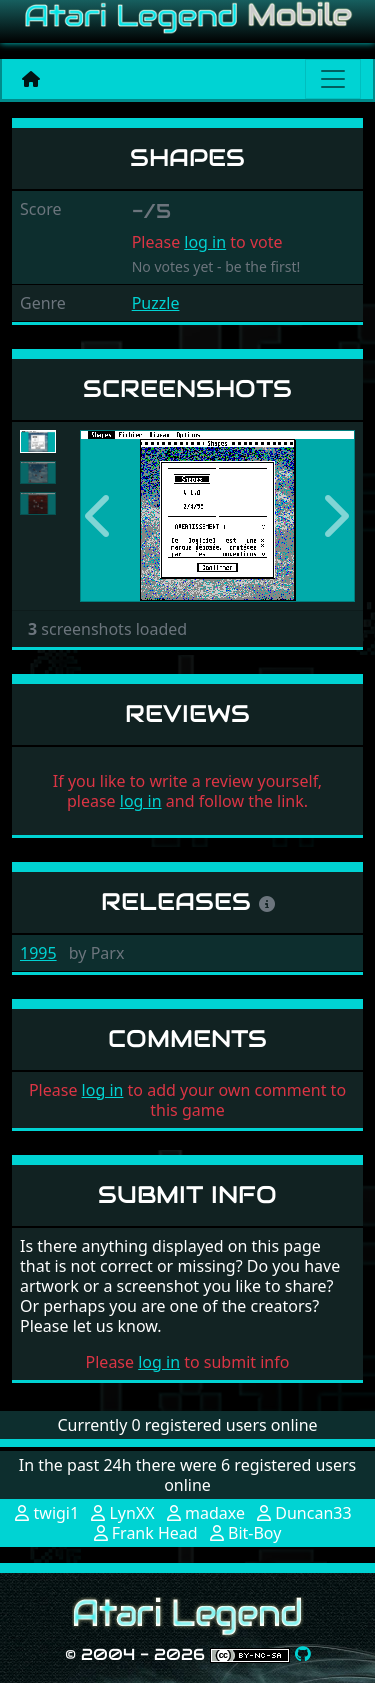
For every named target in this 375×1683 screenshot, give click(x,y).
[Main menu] (333, 79)
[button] (100, 516)
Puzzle (156, 303)
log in (205, 242)
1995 (38, 953)
